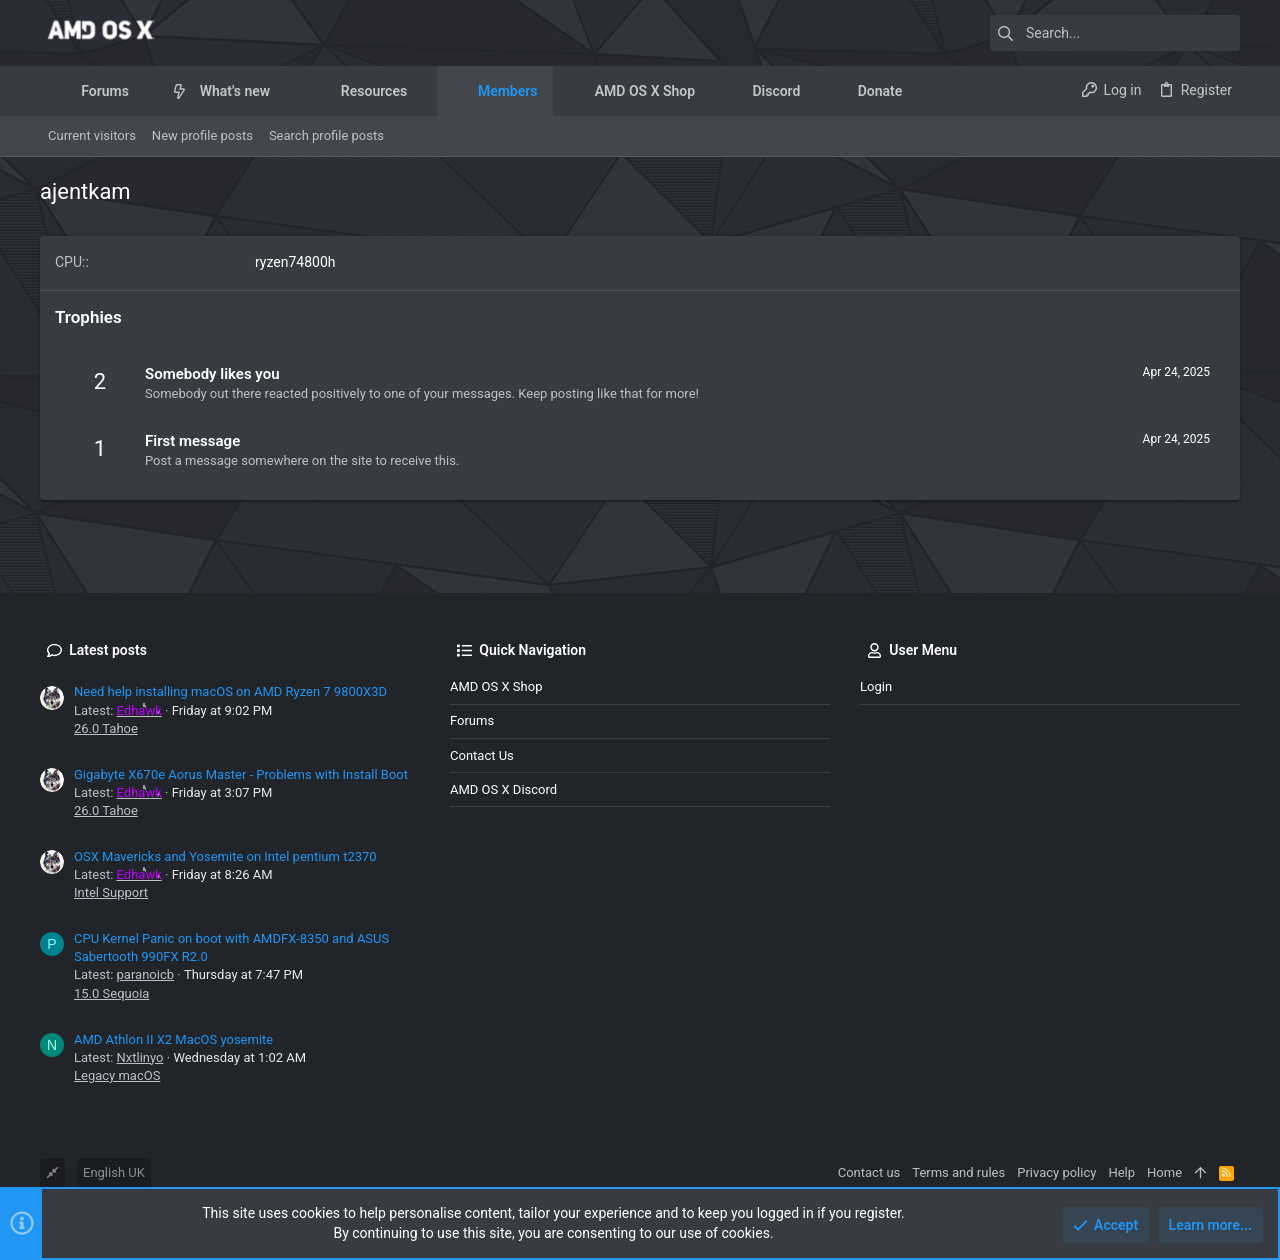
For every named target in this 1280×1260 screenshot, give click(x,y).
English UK (114, 1172)
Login (876, 686)
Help (1121, 1172)
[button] (144, 91)
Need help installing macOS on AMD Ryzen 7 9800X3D (230, 691)
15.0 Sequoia (111, 993)
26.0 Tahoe (106, 728)
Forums (472, 720)
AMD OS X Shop (496, 686)
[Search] (1115, 33)
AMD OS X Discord (503, 789)
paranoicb (145, 974)
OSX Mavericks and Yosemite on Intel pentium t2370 (225, 856)
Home (1164, 1172)
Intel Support (111, 892)
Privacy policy (1056, 1172)
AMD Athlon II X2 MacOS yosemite (173, 1039)
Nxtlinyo (140, 1057)
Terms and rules (958, 1172)
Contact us (482, 755)
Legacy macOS (117, 1075)
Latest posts (108, 650)
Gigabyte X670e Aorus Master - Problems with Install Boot (241, 774)
